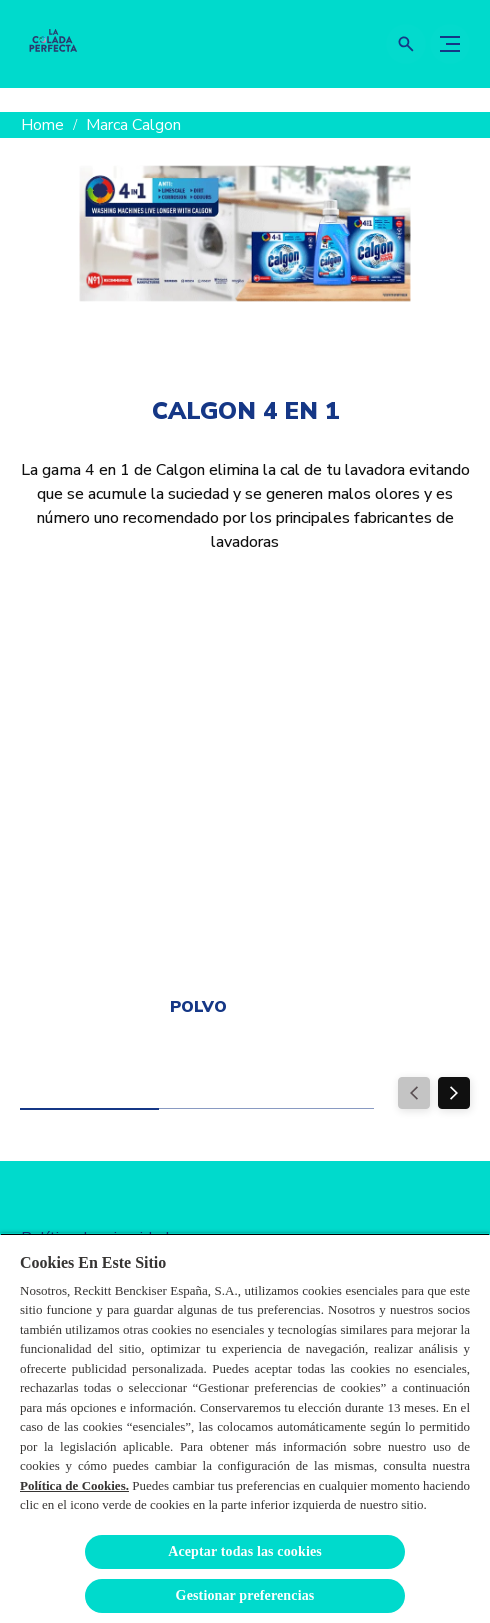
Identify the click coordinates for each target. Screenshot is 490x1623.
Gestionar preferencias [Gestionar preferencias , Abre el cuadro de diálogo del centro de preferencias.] (245, 1595)
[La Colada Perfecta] (52, 44)
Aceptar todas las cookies (245, 1551)
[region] (245, 1428)
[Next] (454, 1093)
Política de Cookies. (74, 1485)
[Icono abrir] (406, 44)
